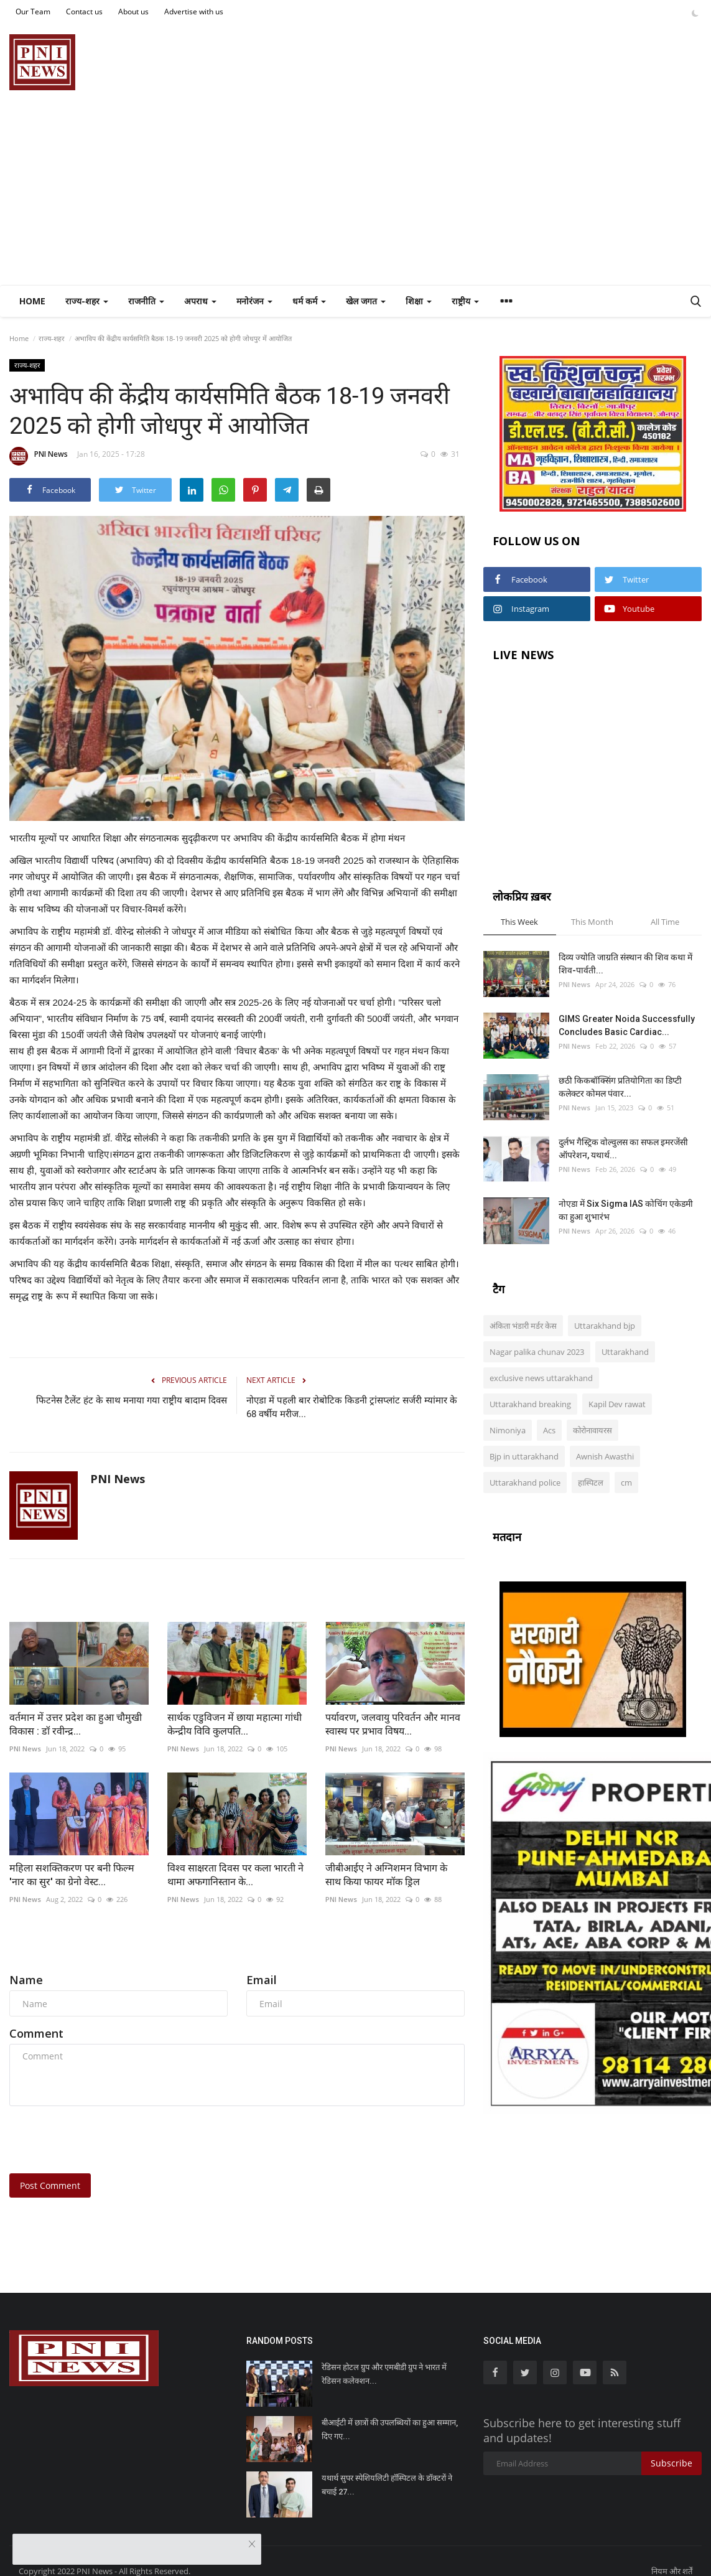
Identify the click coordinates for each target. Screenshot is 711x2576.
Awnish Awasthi (605, 1456)
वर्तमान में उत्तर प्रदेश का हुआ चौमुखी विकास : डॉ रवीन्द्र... (75, 1724)
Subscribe (671, 2463)
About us (133, 11)
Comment (36, 2033)
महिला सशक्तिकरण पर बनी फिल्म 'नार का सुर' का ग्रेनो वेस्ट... (71, 1875)
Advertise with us (193, 11)
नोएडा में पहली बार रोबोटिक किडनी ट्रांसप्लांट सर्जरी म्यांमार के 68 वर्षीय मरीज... (351, 1407)
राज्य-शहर (52, 338)
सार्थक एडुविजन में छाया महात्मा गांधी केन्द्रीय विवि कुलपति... (234, 1724)
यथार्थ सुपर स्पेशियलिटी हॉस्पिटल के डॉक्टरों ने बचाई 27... (387, 2484)
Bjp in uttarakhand (524, 1456)
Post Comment (50, 2185)
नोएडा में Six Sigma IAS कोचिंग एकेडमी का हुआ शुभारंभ (626, 1210)
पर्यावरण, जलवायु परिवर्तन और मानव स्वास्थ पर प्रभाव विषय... (392, 1724)
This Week (519, 921)
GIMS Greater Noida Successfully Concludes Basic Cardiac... (627, 1025)
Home (32, 301)
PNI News (38, 456)
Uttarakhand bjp (604, 1325)
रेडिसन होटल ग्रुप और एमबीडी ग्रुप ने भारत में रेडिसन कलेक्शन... (384, 2374)
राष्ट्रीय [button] (465, 301)
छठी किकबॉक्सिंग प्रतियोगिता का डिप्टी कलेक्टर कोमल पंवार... (620, 1086)
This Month (592, 921)
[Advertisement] (355, 192)
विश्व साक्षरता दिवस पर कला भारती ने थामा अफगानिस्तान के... (235, 1875)
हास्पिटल (590, 1482)
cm (626, 1482)
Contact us (84, 11)
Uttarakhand (625, 1351)
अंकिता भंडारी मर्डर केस (523, 1325)
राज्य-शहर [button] (86, 301)
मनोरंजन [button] (254, 301)
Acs (549, 1430)
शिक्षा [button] (419, 301)
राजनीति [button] (146, 301)
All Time (665, 921)
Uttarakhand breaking (530, 1404)
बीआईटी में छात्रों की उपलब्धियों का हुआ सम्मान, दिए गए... (390, 2429)
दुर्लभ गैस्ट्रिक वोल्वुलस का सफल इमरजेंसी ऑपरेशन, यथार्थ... (623, 1148)
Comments (44, 1950)
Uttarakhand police (525, 1482)
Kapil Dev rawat (617, 1404)
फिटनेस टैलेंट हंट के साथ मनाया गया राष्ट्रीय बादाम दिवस (131, 1400)
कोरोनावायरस (592, 1430)
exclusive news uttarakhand (541, 1378)
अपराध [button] (200, 301)
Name (26, 1979)
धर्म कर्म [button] (309, 301)
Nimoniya (508, 1430)
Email (261, 1979)
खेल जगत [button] (366, 301)
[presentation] (103, 2139)
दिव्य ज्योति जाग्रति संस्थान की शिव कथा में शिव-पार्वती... (625, 963)
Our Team (33, 11)
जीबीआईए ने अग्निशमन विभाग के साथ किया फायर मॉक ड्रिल (386, 1875)
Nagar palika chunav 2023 (537, 1351)
